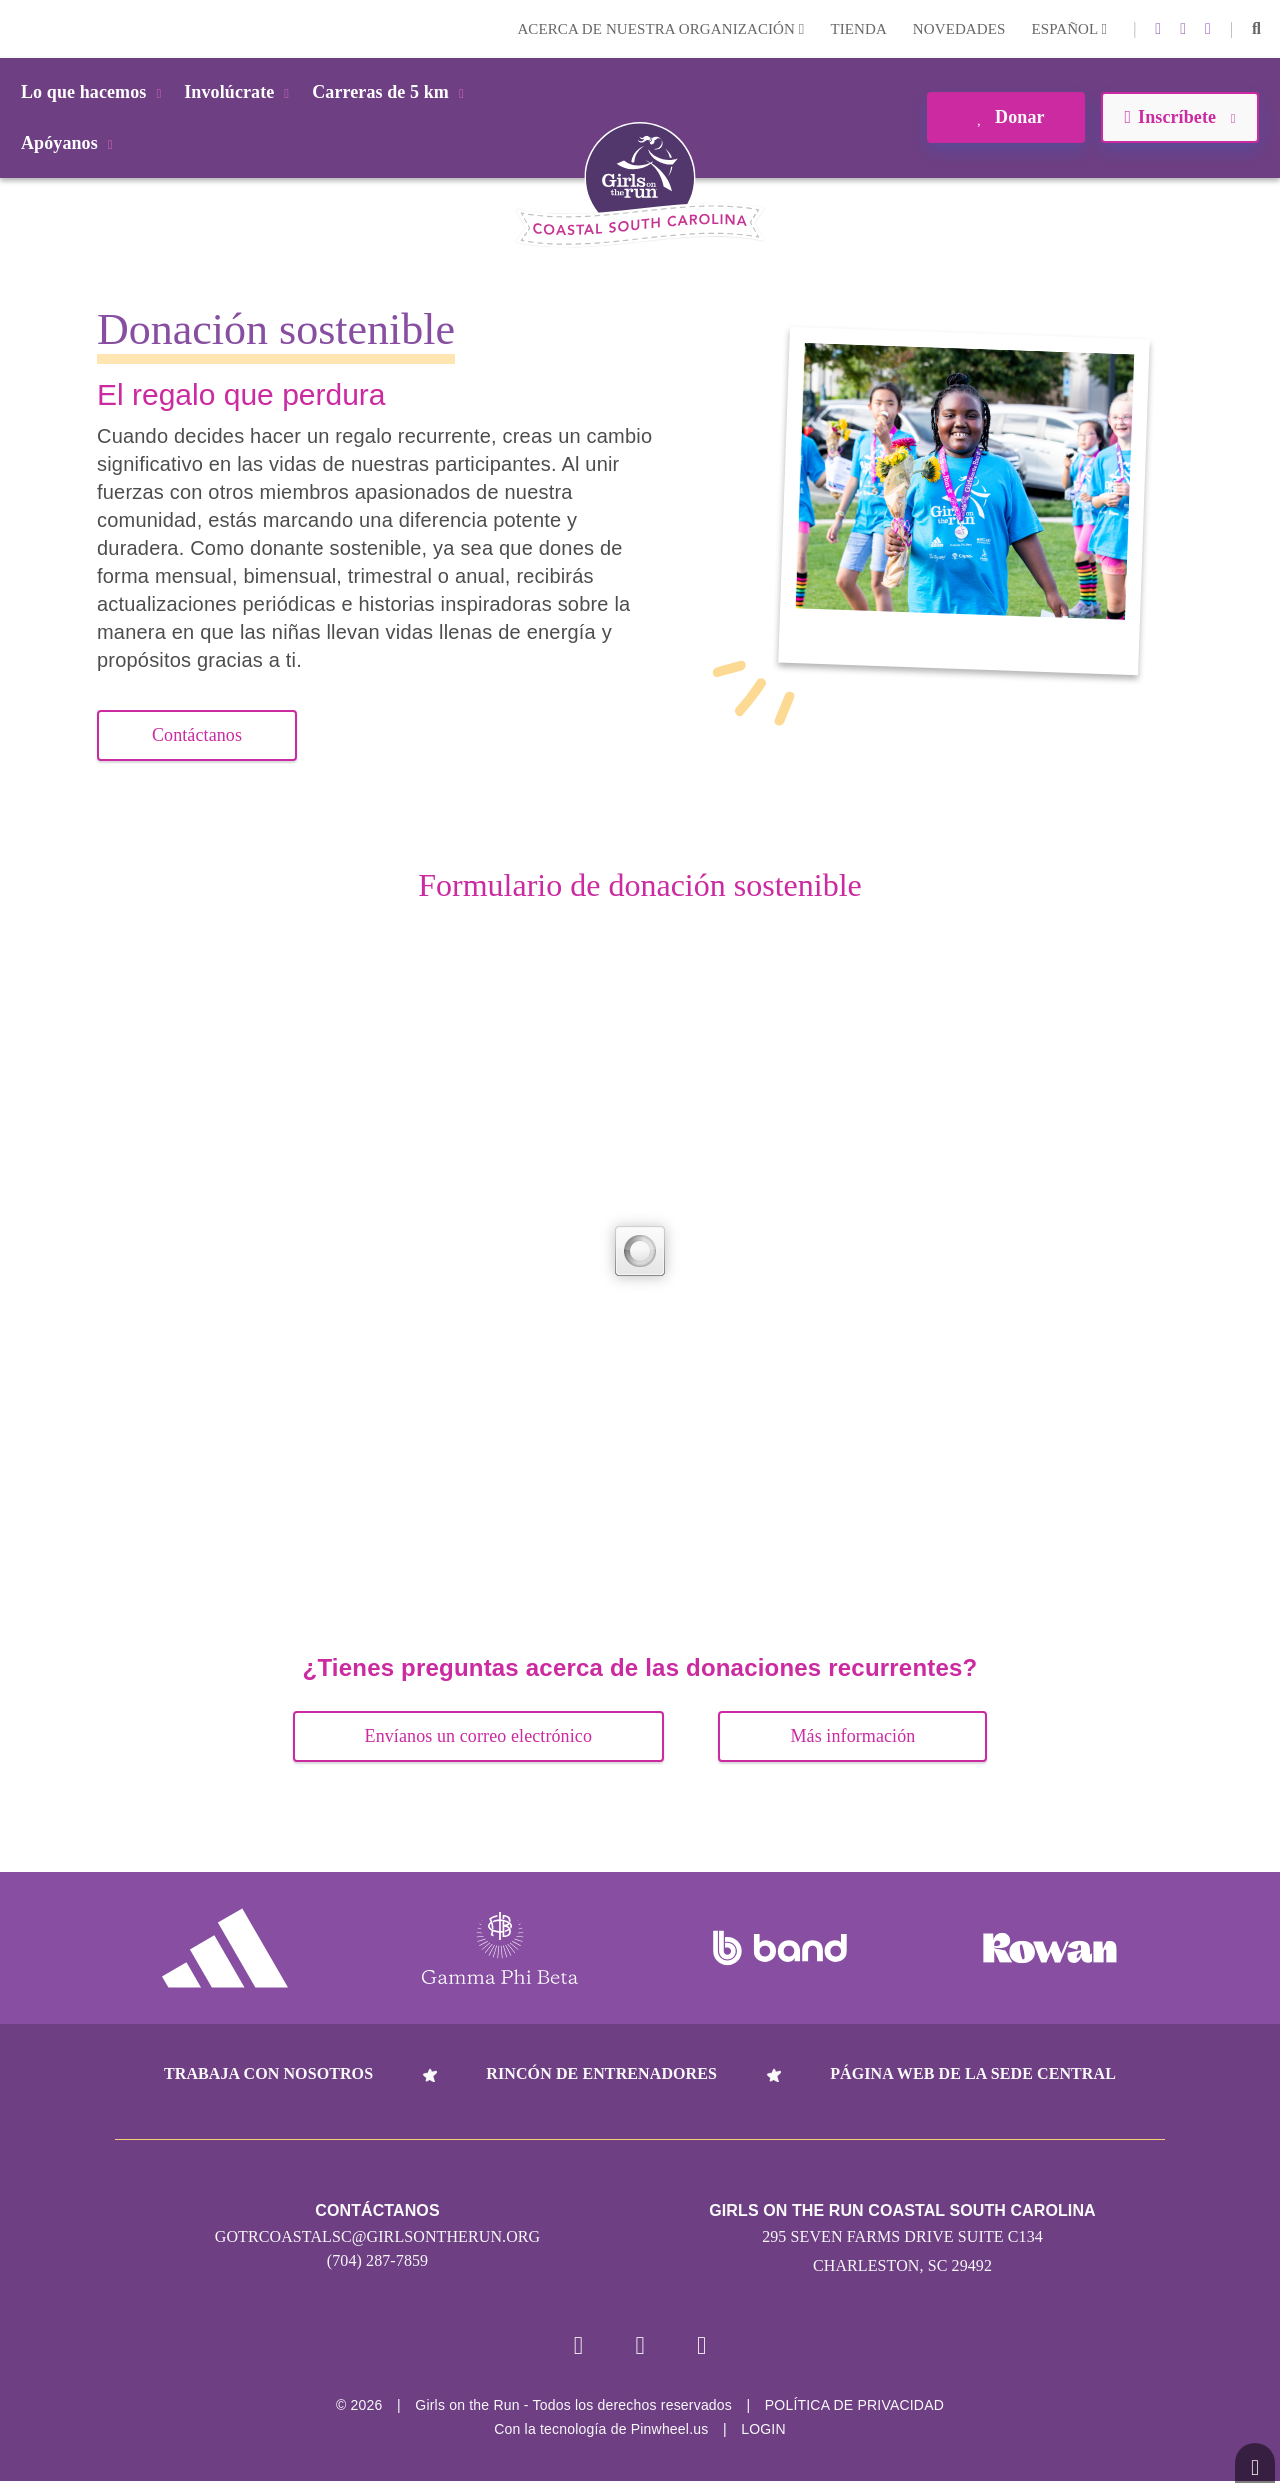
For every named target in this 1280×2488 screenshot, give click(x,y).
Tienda (858, 29)
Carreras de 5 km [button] (391, 92)
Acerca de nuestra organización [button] (660, 29)
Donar (1005, 117)
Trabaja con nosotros (268, 2073)
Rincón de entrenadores (601, 2073)
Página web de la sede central (973, 2073)
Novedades (959, 29)
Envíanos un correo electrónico (478, 1736)
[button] (1256, 29)
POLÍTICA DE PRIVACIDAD (854, 2412)
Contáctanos (197, 735)
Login (19, 28)
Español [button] (1069, 29)
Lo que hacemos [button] (94, 92)
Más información (852, 1736)
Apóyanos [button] (70, 143)
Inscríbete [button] (1179, 117)
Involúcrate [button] (240, 92)
